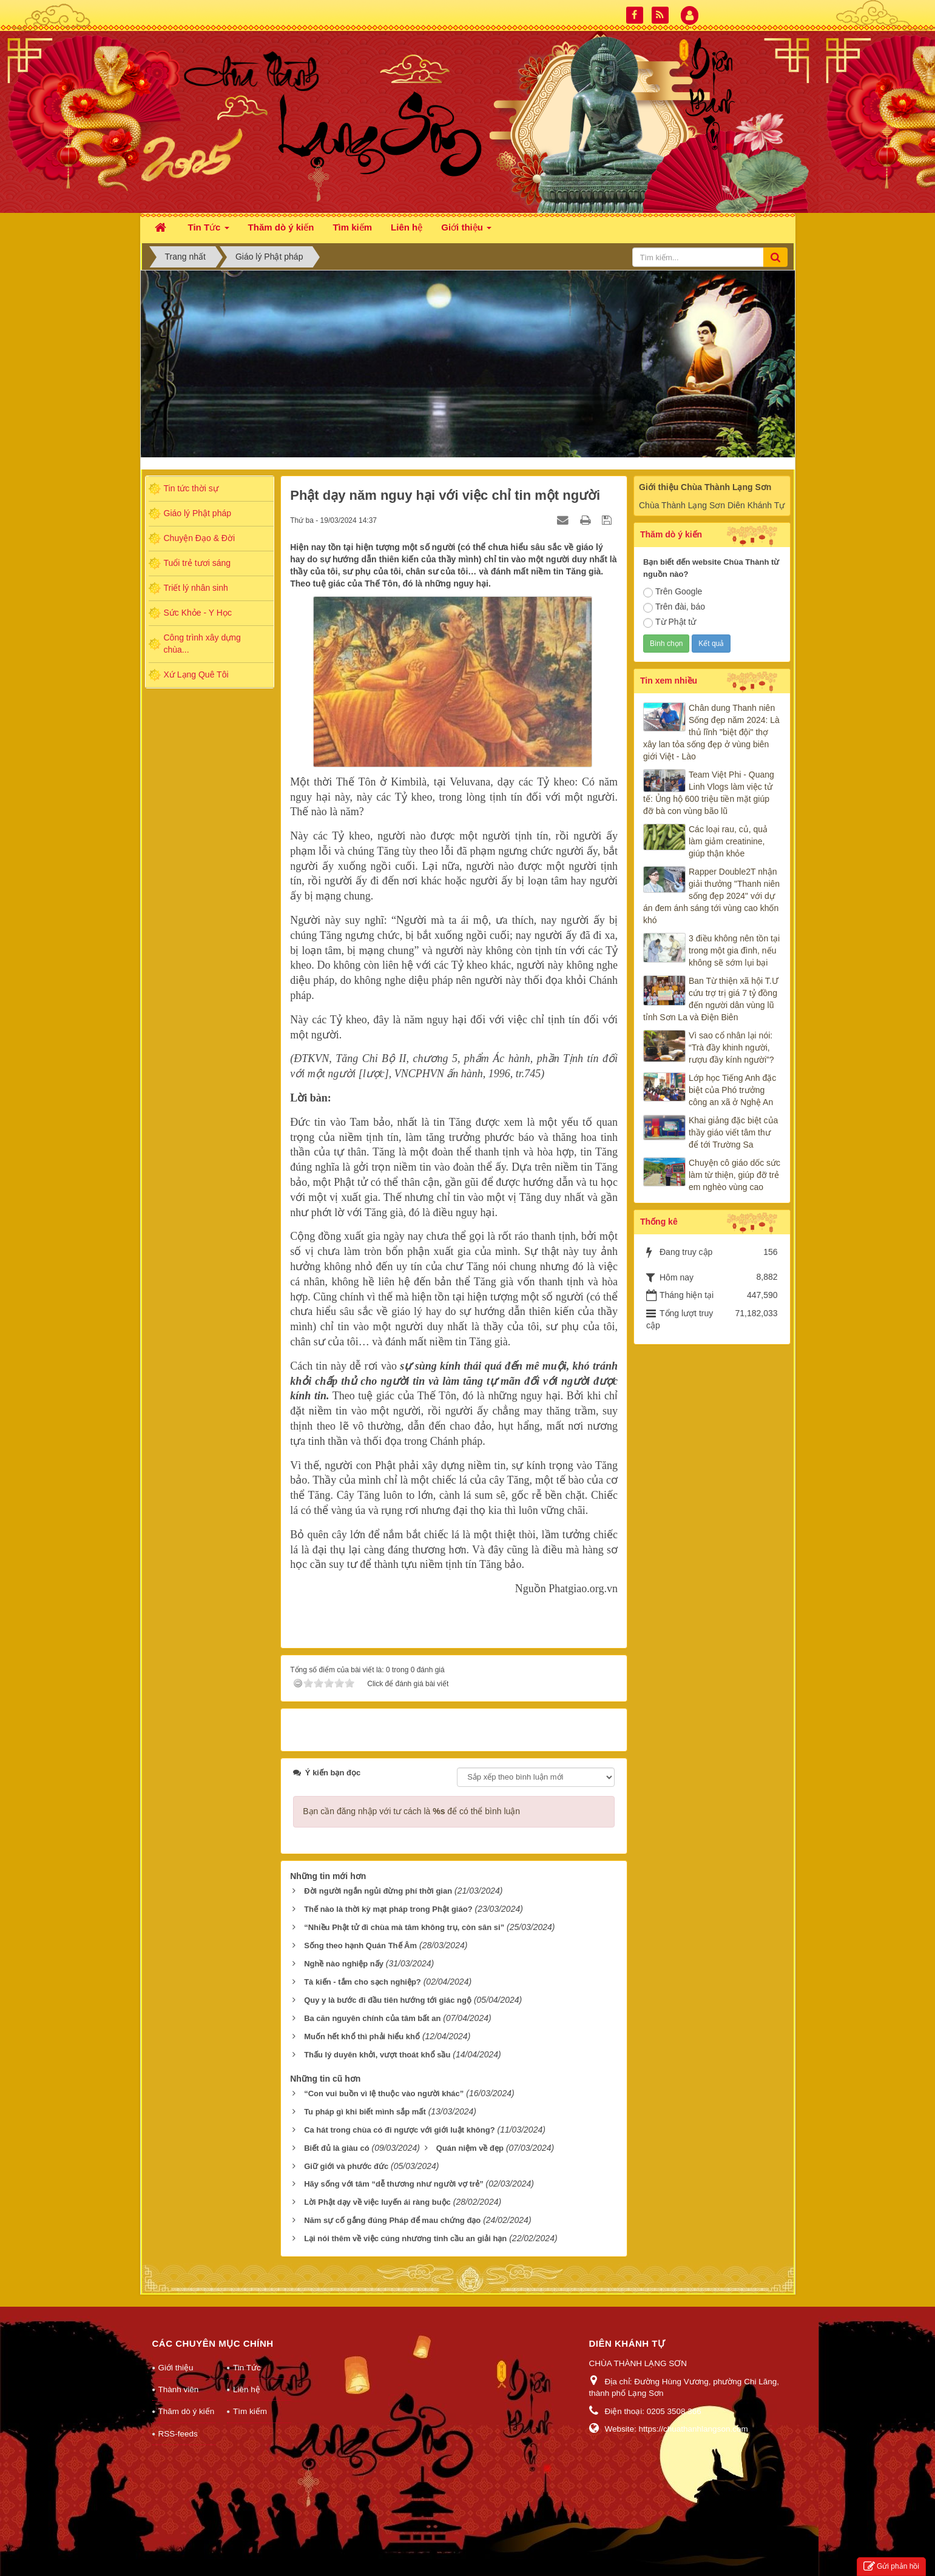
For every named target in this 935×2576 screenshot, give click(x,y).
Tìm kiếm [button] (352, 227)
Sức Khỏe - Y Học (198, 612)
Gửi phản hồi (891, 2566)
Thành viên (178, 2389)
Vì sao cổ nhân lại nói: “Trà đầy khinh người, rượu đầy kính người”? (731, 1047)
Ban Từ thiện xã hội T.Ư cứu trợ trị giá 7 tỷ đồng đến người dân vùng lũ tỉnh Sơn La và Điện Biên (710, 999)
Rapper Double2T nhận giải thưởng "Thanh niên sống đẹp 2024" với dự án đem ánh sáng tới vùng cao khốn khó (711, 896)
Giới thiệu (176, 2367)
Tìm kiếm (250, 2411)
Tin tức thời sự (191, 488)
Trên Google (672, 592)
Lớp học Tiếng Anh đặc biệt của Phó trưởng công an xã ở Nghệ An (732, 1090)
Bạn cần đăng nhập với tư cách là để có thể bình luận (411, 1811)
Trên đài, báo (674, 607)
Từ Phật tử (669, 622)
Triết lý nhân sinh (196, 588)
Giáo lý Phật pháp (198, 513)
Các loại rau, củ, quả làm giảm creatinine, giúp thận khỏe (728, 841)
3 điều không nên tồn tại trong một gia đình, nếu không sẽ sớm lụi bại (734, 950)
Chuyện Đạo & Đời (199, 538)
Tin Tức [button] (208, 231)
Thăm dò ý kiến (186, 2411)
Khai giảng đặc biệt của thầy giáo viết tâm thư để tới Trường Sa (733, 1132)
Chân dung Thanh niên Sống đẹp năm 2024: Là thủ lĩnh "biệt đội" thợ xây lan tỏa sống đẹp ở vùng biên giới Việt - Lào (711, 732)
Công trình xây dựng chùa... (202, 643)
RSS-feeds (178, 2433)
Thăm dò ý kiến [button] (281, 227)
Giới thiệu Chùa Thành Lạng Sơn (705, 487)
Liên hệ (246, 2389)
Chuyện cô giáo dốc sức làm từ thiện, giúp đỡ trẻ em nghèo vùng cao (734, 1175)
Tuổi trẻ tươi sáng (197, 563)
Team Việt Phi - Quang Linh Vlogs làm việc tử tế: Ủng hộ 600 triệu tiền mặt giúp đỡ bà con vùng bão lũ (708, 793)
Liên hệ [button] (406, 227)
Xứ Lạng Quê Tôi (196, 674)
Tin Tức (247, 2367)
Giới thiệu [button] (466, 231)
